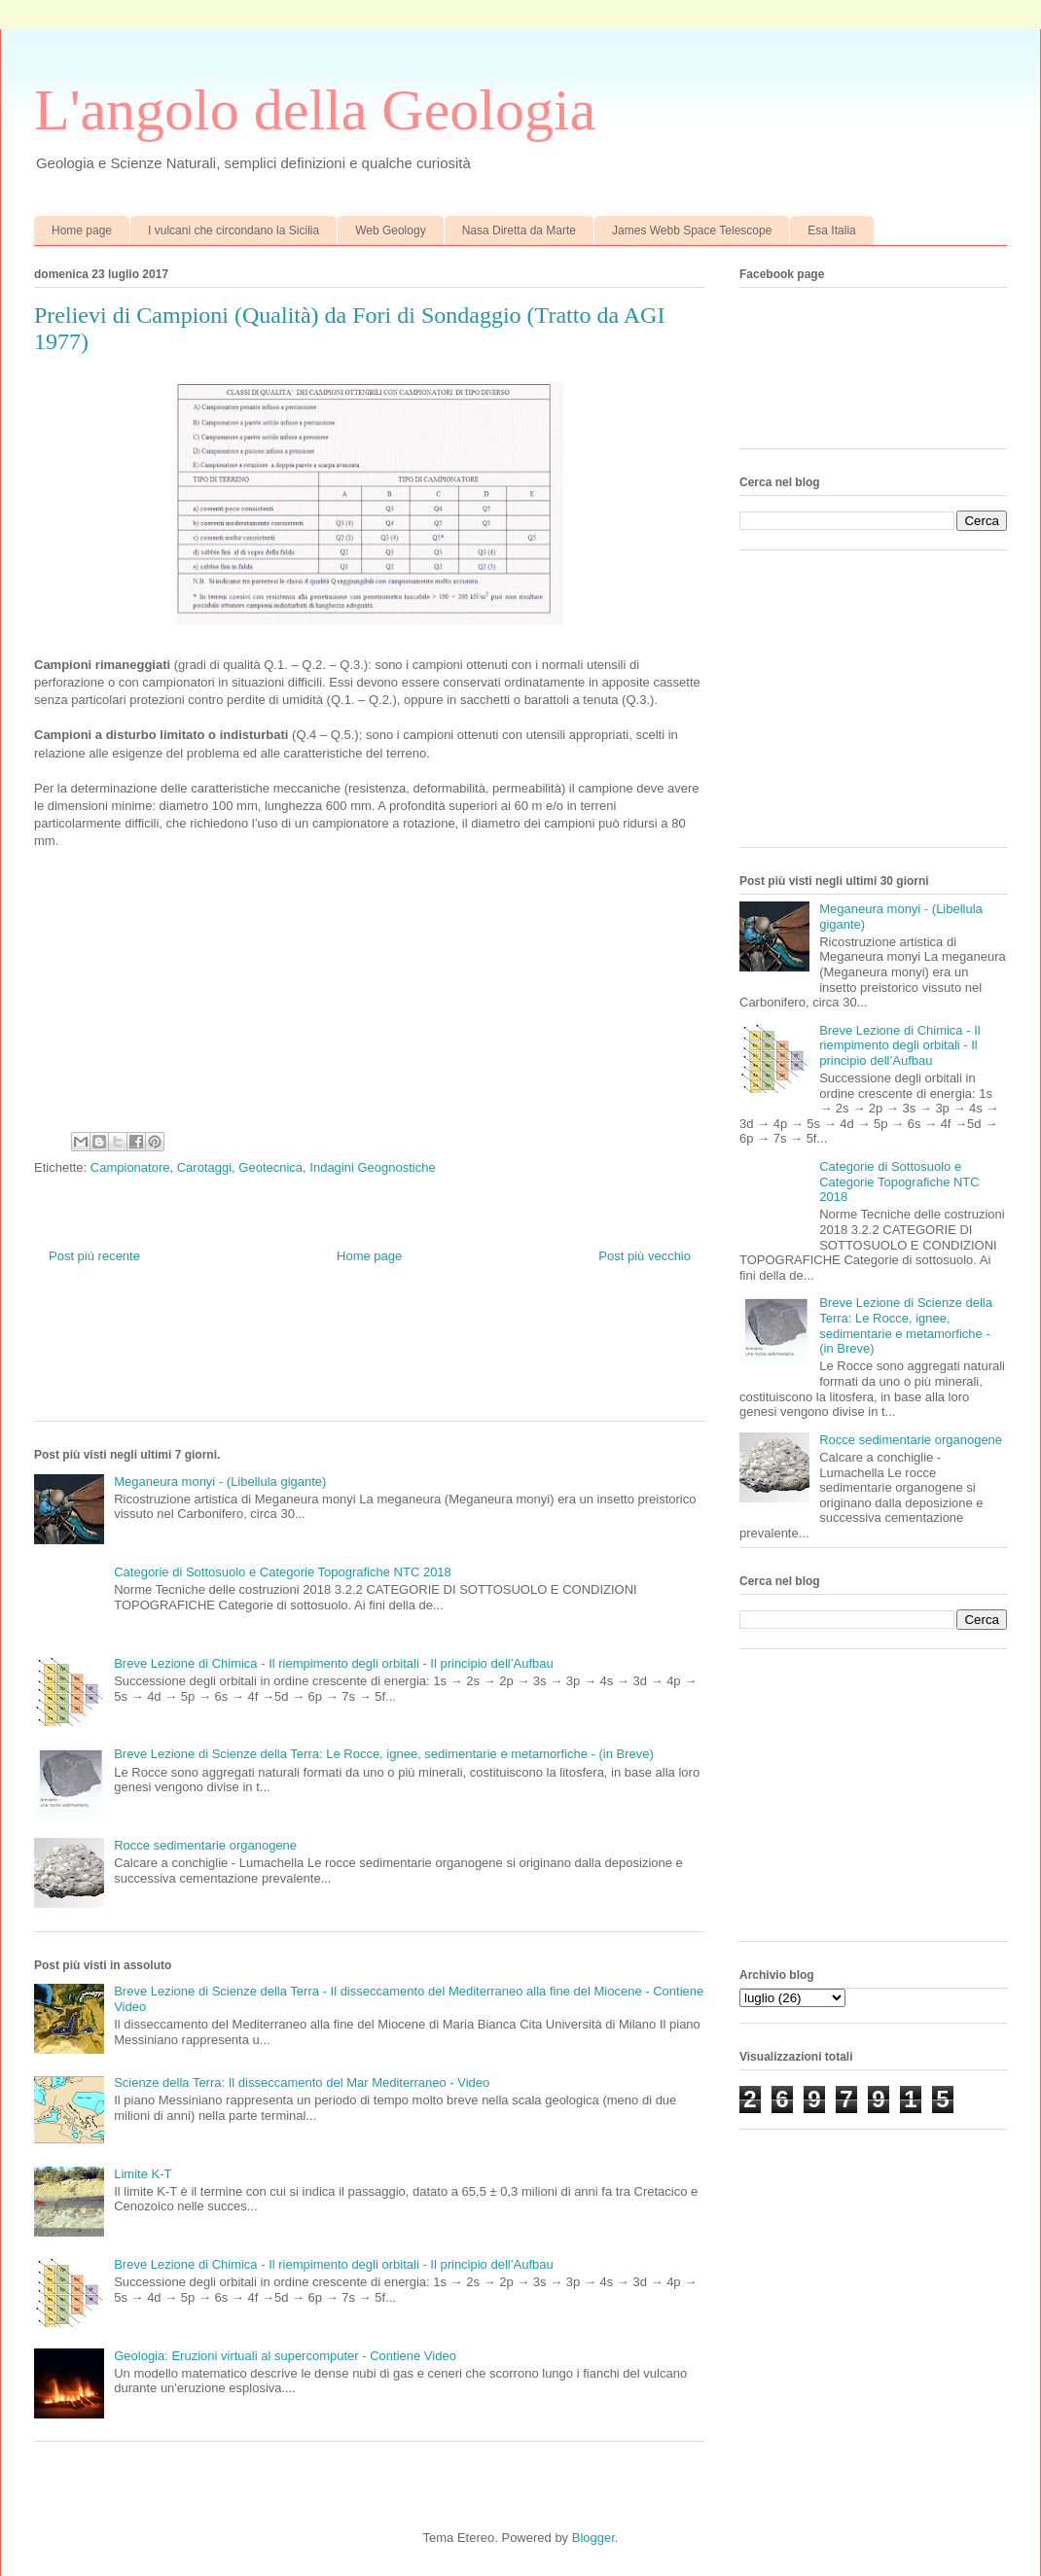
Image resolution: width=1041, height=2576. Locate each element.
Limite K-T (142, 2174)
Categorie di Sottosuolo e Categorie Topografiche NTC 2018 (282, 1572)
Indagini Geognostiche (372, 1167)
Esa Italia (831, 230)
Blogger (593, 2537)
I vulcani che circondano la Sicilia (233, 230)
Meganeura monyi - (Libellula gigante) (220, 1481)
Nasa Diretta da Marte (519, 230)
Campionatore (130, 1167)
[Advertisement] (388, 1357)
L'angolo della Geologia (314, 110)
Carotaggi (204, 1167)
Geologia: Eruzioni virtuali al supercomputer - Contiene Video (285, 2355)
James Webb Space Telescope (692, 230)
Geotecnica (270, 1167)
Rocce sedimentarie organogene (205, 1845)
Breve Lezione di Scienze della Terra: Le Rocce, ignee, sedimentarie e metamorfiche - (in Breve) (384, 1754)
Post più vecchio (644, 1256)
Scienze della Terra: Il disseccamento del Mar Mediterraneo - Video (301, 2082)
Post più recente (94, 1256)
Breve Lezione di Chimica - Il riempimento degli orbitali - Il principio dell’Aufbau (334, 1663)
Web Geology (390, 230)
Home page (82, 230)
